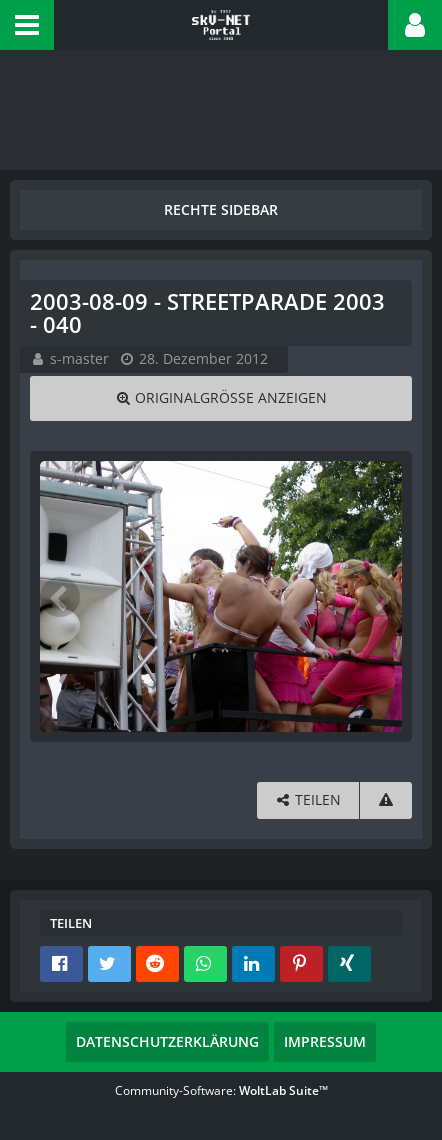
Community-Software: (221, 1090)
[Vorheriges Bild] (60, 597)
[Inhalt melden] (386, 800)
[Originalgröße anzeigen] (221, 398)
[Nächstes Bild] (382, 597)
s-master (79, 358)
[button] (27, 25)
